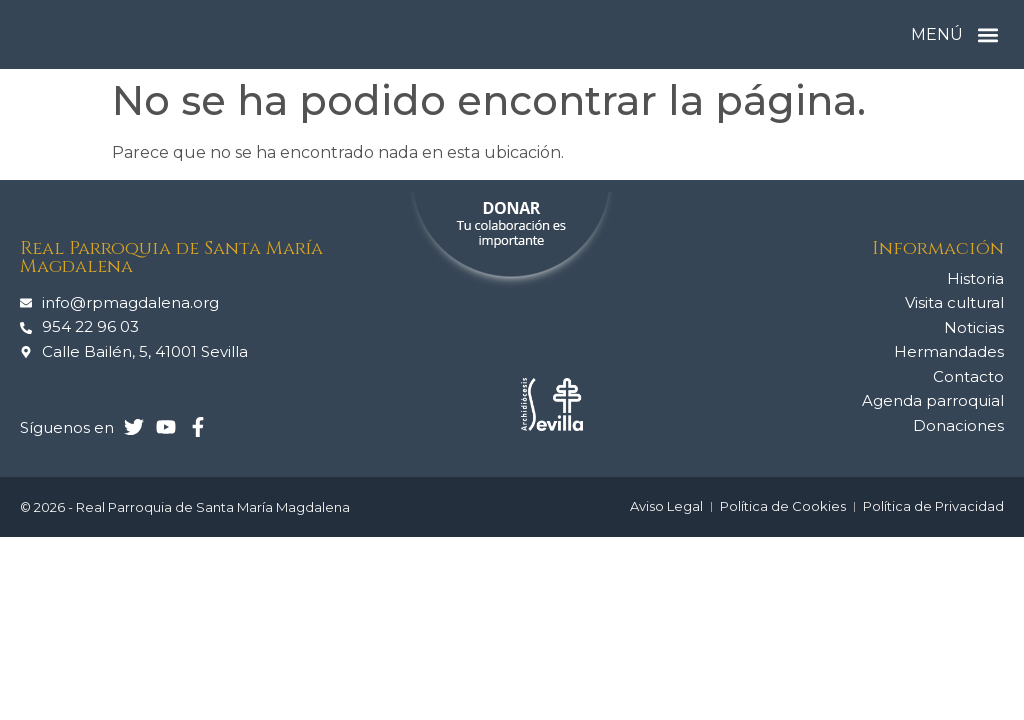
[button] (987, 34)
